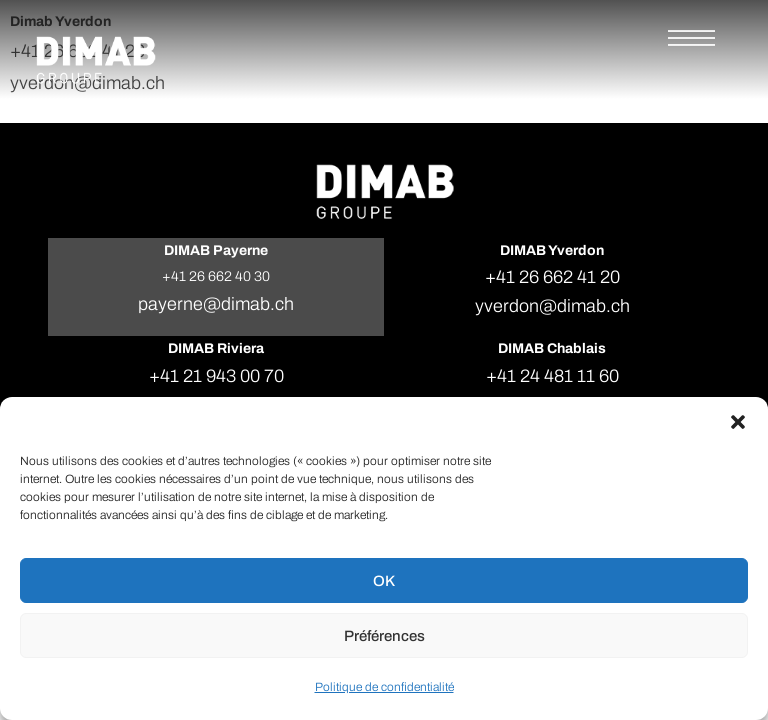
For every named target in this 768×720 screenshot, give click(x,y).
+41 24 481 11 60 (552, 376)
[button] (738, 422)
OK (384, 581)
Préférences (384, 636)
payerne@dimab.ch (216, 304)
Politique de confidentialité (384, 687)
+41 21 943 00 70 (216, 376)
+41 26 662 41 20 (552, 277)
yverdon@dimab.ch (552, 306)
